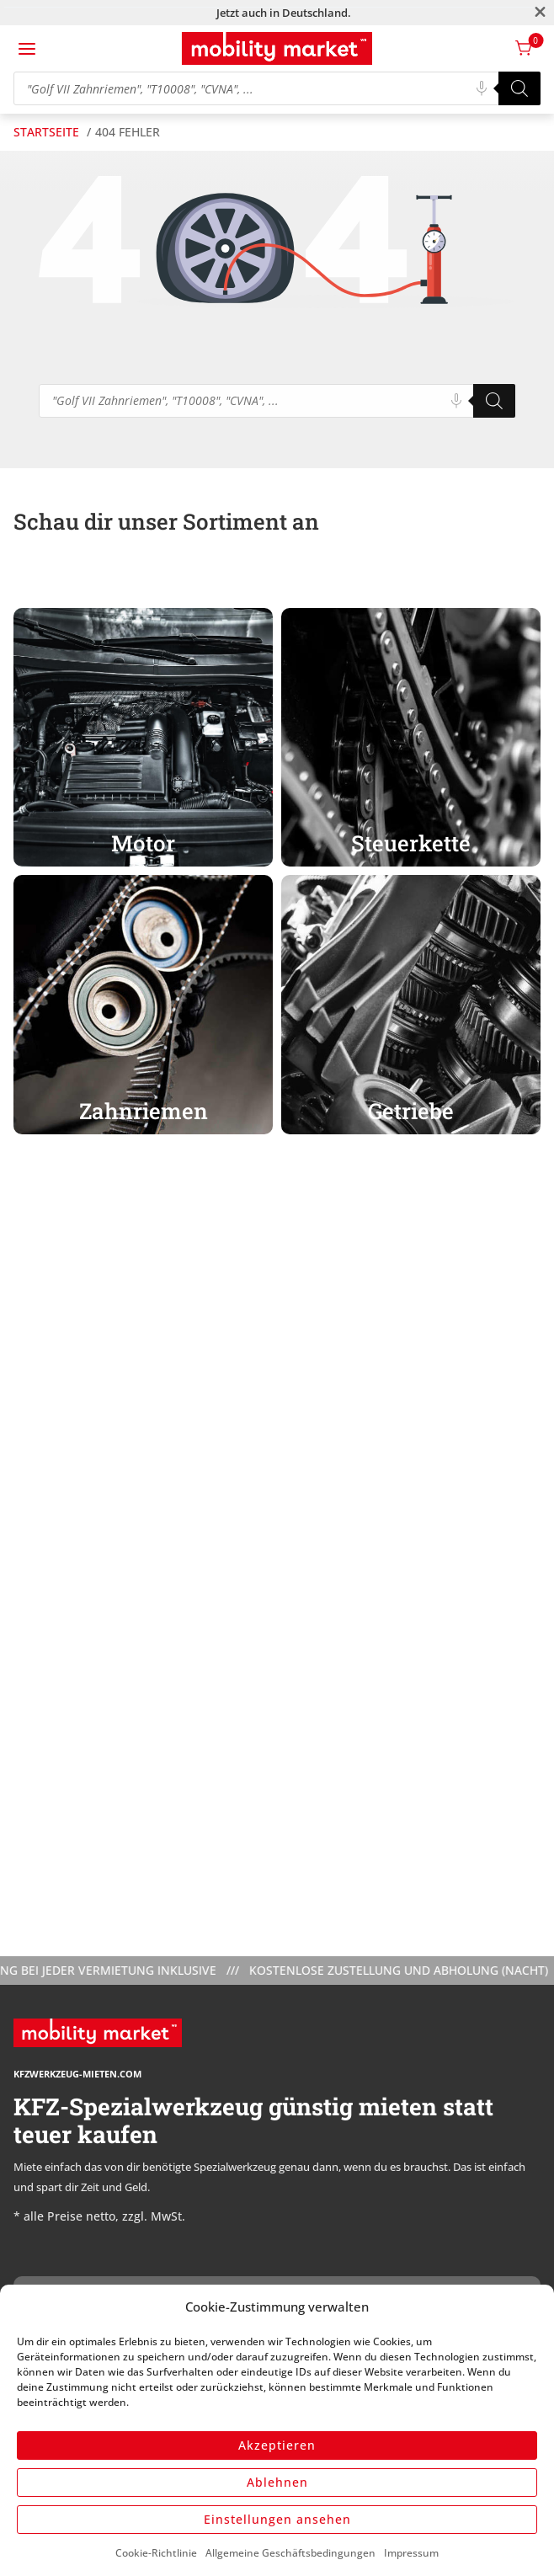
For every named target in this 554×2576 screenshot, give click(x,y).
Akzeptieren (277, 2445)
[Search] (519, 88)
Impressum (411, 2553)
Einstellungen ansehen (277, 2519)
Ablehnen (277, 2482)
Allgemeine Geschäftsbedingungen (290, 2553)
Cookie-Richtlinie (156, 2553)
